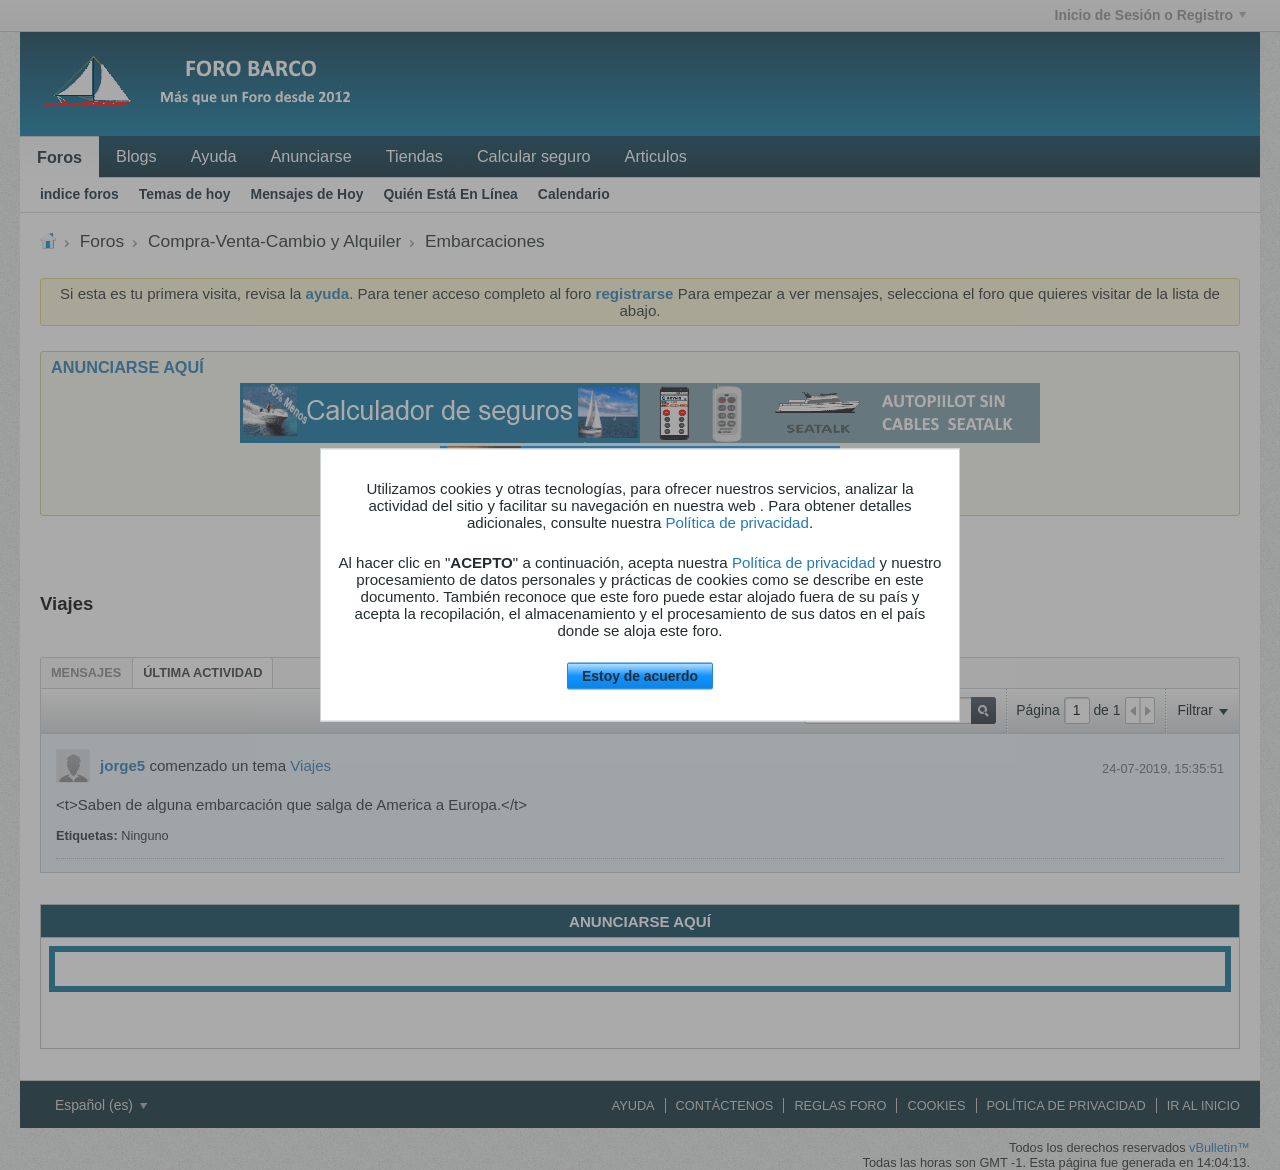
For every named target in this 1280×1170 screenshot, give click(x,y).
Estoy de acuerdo (640, 676)
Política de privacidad (737, 522)
